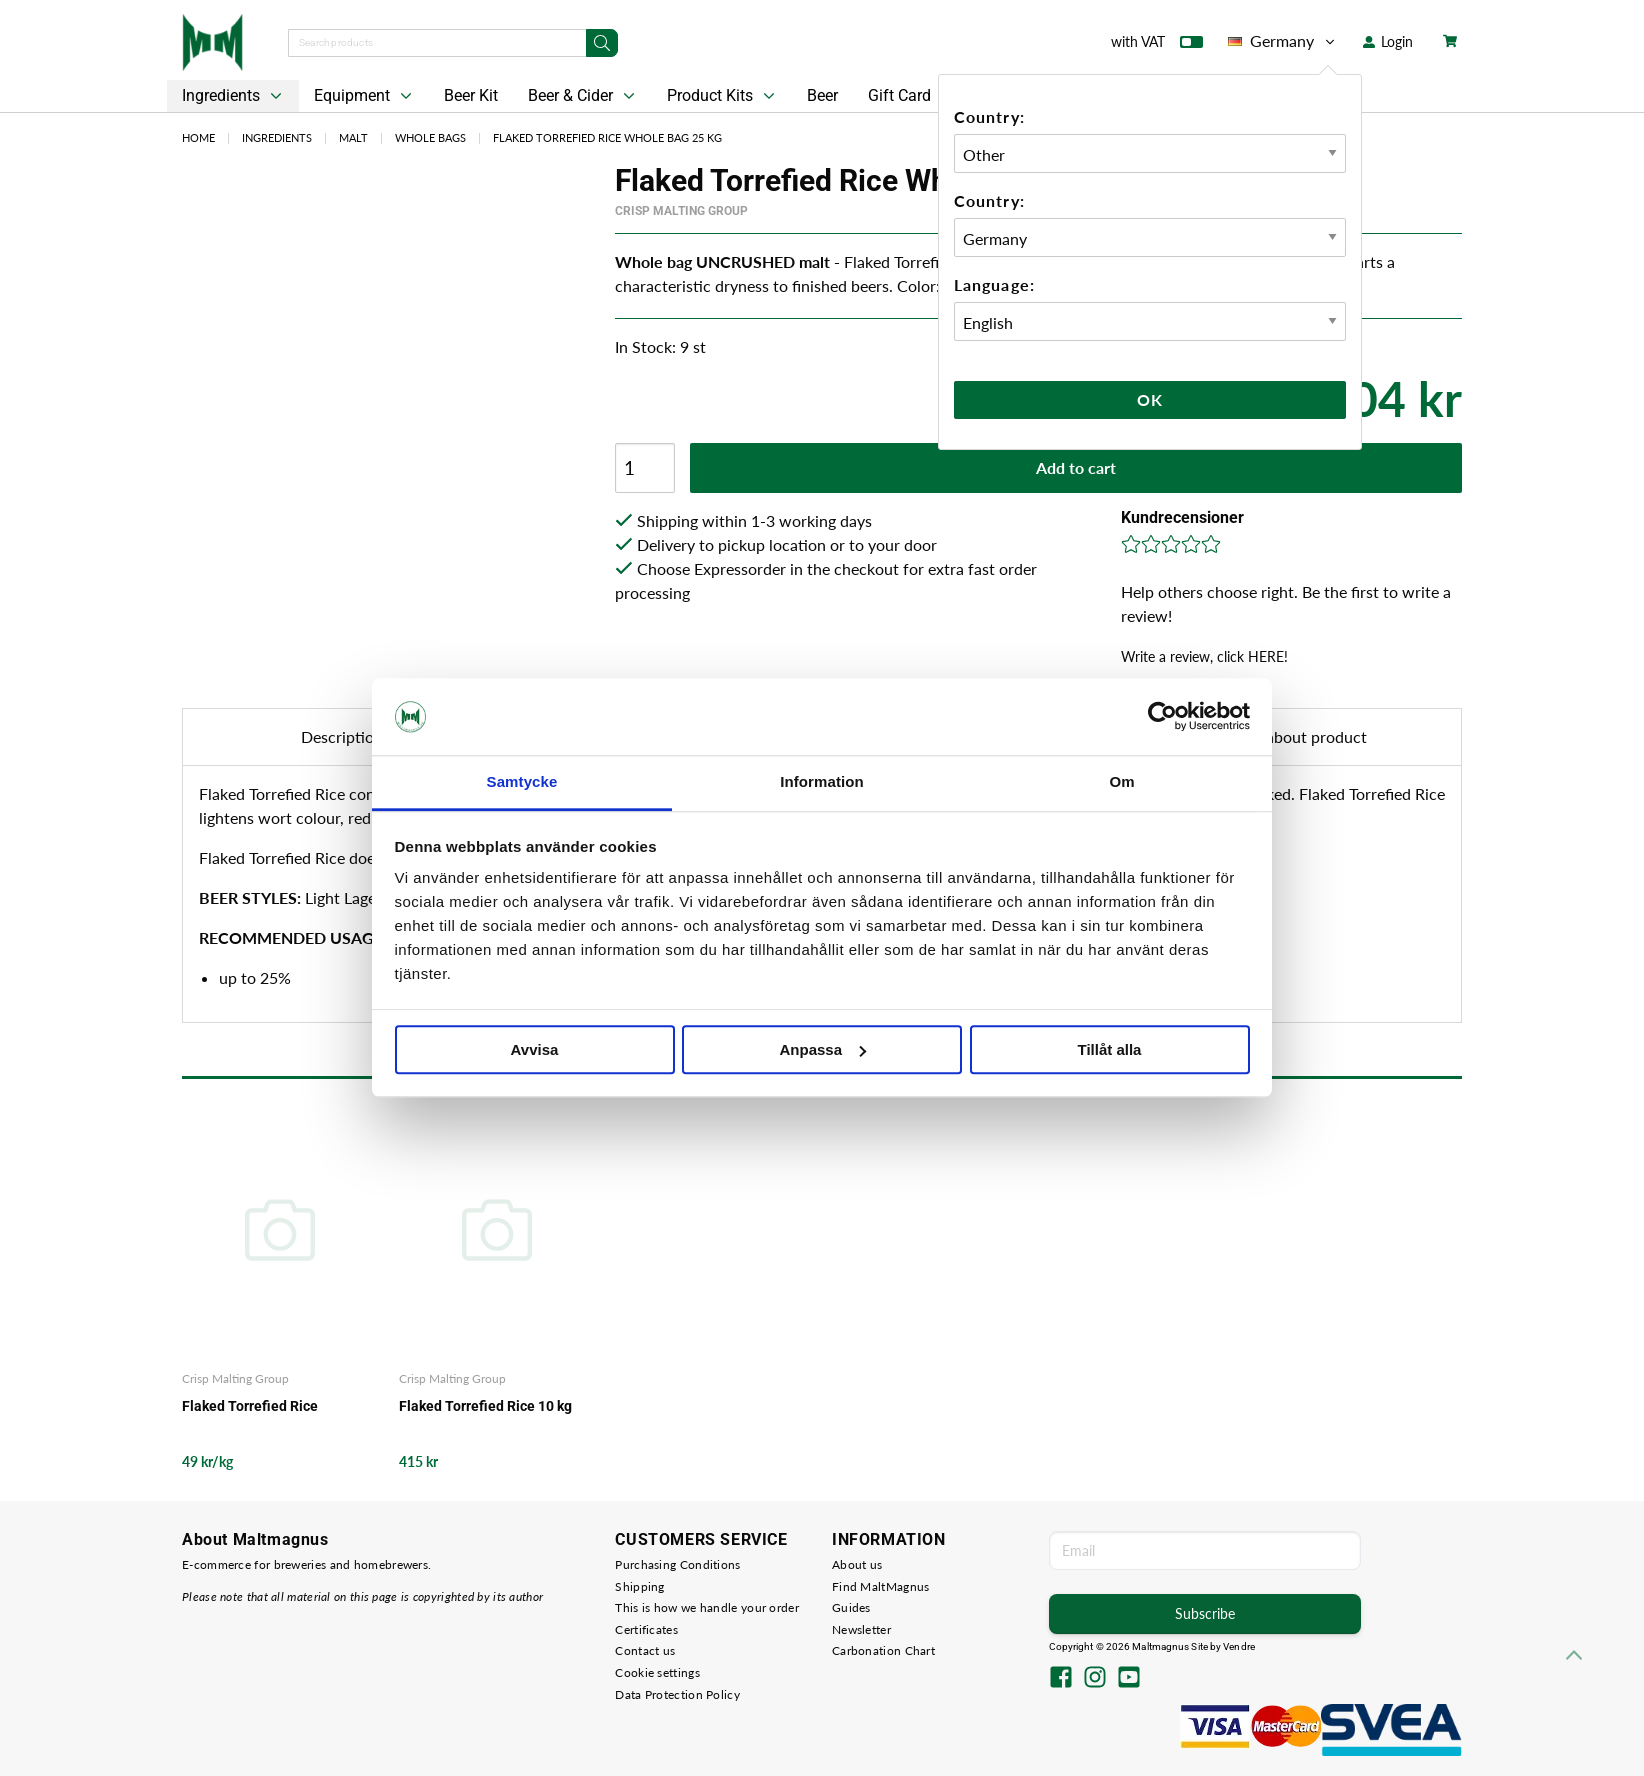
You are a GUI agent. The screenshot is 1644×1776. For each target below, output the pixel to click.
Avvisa (535, 1049)
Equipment (365, 96)
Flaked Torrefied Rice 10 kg (485, 1406)
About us (857, 1564)
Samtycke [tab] (522, 781)
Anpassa (822, 1049)
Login (1388, 41)
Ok (1150, 399)
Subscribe (1205, 1613)
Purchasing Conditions (677, 1564)
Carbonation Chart (883, 1650)
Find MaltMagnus (881, 1586)
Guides (851, 1607)
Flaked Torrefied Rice (250, 1406)
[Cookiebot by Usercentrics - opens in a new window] (1162, 717)
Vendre (1239, 1646)
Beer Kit (471, 95)
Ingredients (234, 96)
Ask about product (1301, 736)
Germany (1283, 41)
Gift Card (899, 95)
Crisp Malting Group (681, 211)
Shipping (639, 1586)
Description (342, 736)
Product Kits (723, 96)
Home (198, 137)
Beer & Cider (583, 96)
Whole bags (430, 137)
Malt (353, 137)
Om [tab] (1121, 781)
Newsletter (861, 1629)
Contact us (645, 1650)
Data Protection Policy (677, 1694)
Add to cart (1076, 467)
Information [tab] (822, 781)
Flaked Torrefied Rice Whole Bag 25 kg (607, 137)
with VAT (1157, 46)
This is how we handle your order (707, 1607)
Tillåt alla (1110, 1049)
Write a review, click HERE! (1204, 656)
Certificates (646, 1629)
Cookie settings (657, 1672)
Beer (822, 95)
